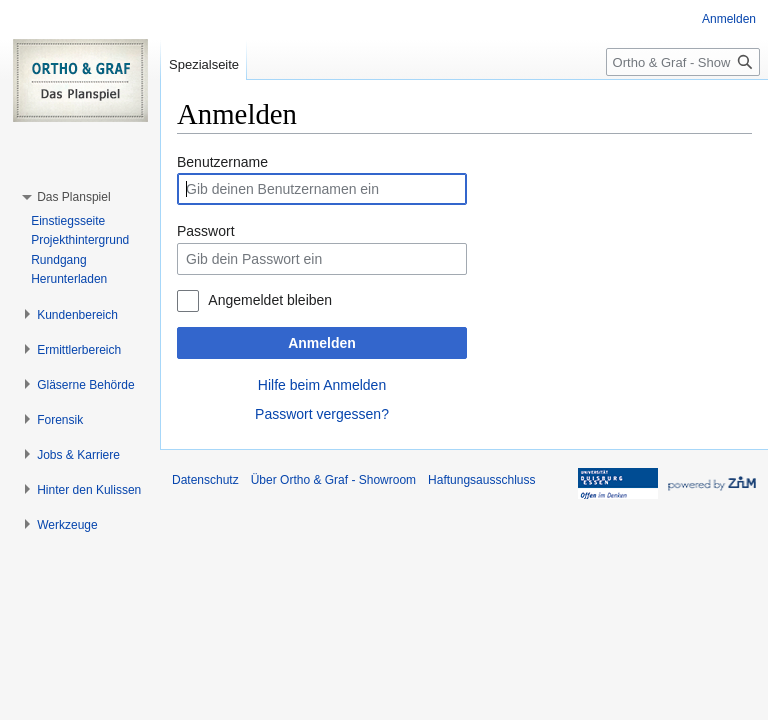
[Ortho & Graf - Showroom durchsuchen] (683, 62)
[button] (73, 197)
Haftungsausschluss (481, 480)
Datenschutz (205, 480)
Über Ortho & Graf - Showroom (333, 480)
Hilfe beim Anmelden (322, 385)
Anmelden (322, 343)
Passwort (206, 231)
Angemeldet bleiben (270, 300)
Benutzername (222, 162)
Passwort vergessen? (322, 414)
